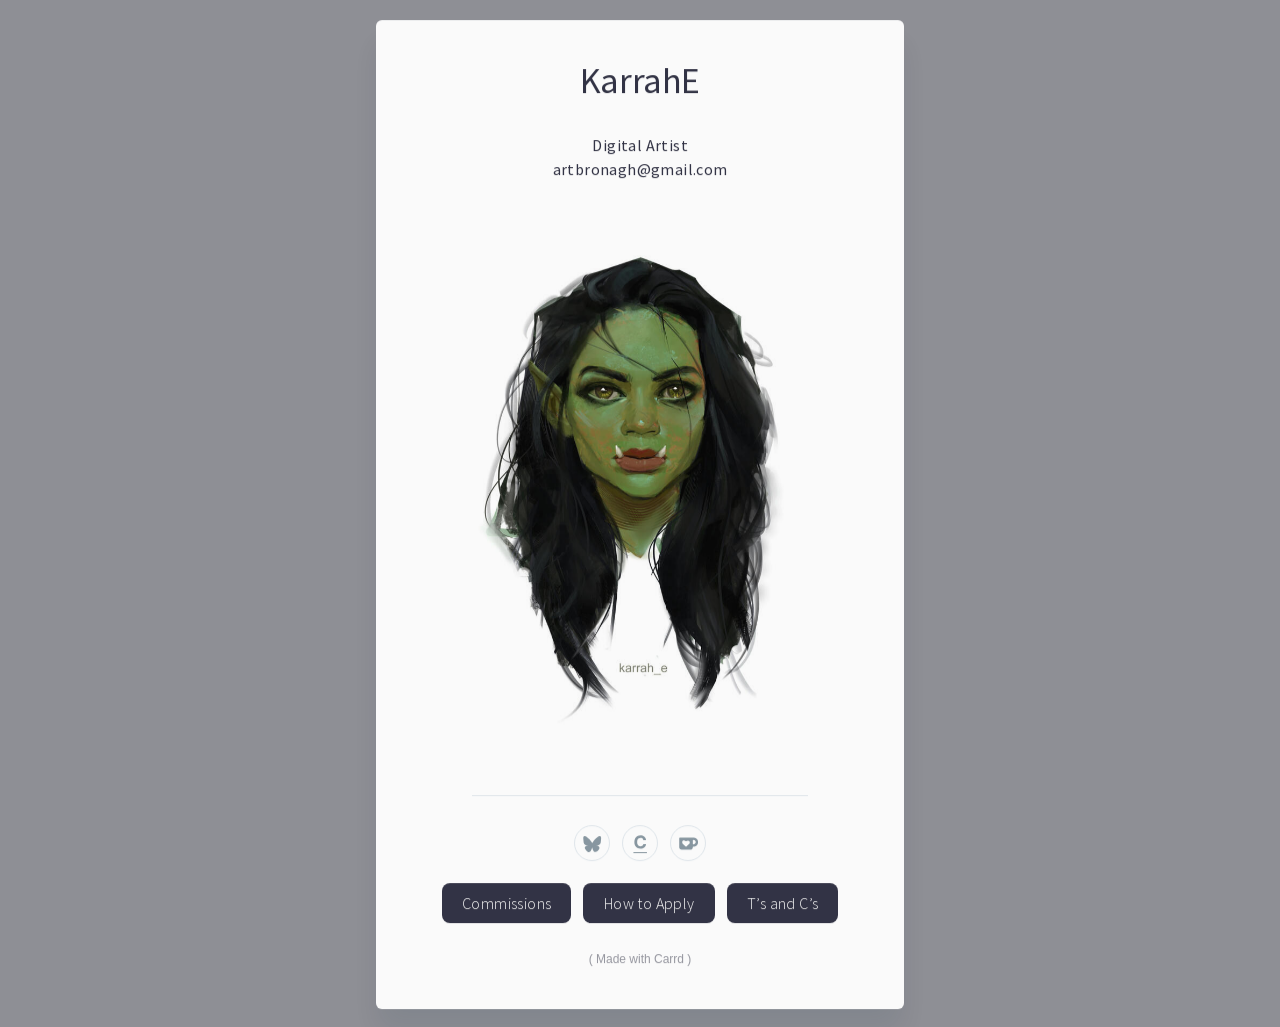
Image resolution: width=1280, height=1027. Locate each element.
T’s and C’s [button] (782, 904)
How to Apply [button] (649, 904)
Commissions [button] (506, 904)
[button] (592, 844)
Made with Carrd (640, 960)
